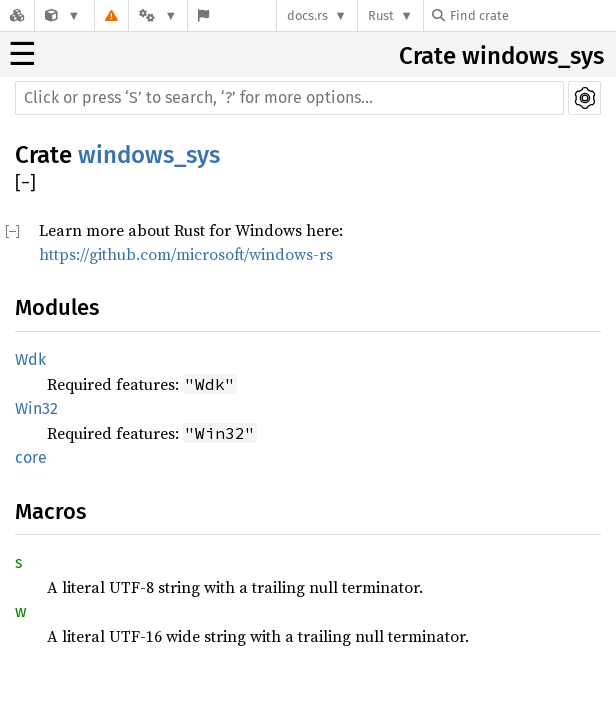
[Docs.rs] (17, 15)
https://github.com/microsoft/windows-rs (186, 254)
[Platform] (158, 15)
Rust (381, 15)
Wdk (30, 359)
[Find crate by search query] (532, 15)
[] (25, 183)
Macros (50, 511)
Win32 (36, 408)
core (31, 457)
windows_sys (149, 155)
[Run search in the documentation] (289, 98)
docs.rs (307, 15)
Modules (57, 307)
